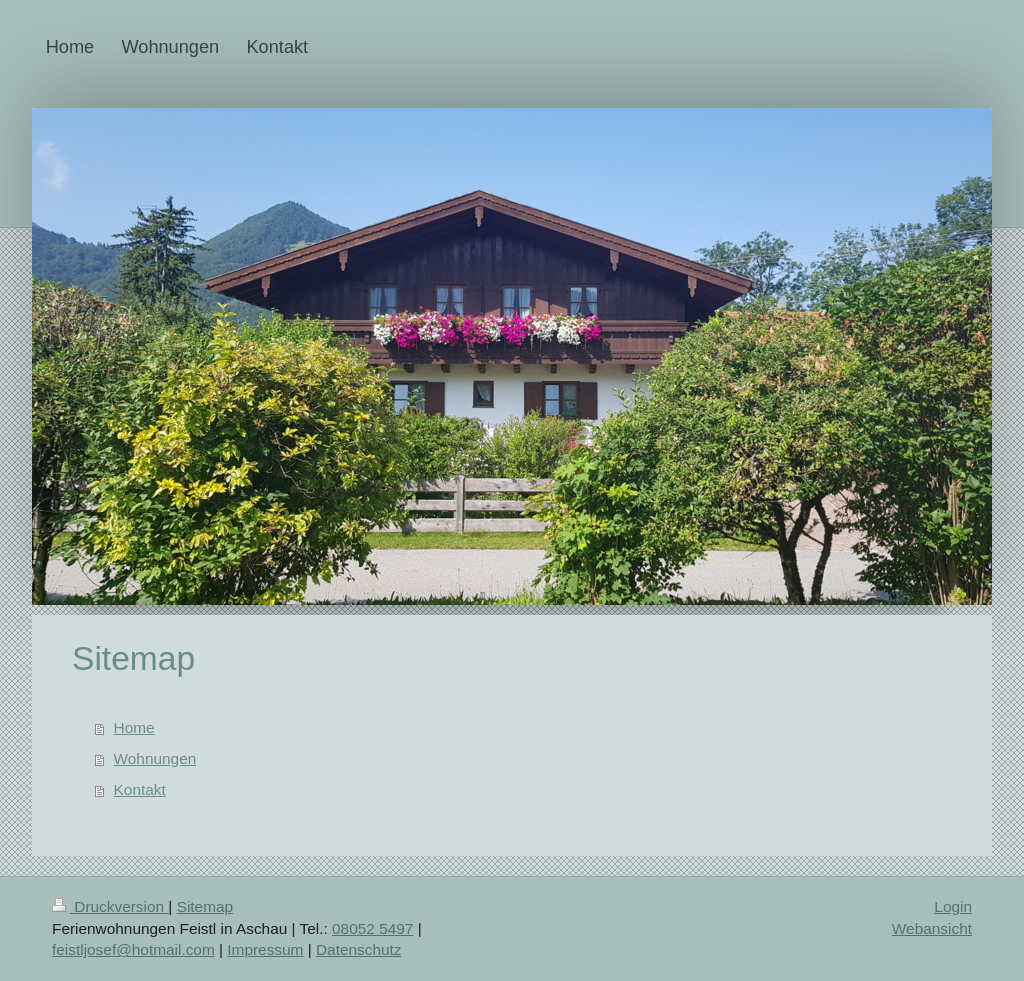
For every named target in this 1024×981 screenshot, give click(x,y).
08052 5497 (372, 928)
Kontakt (140, 789)
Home (134, 727)
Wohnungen (155, 758)
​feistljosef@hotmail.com (133, 949)
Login (953, 906)
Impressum (265, 949)
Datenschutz (359, 949)
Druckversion (110, 906)
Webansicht (932, 928)
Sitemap (205, 906)
